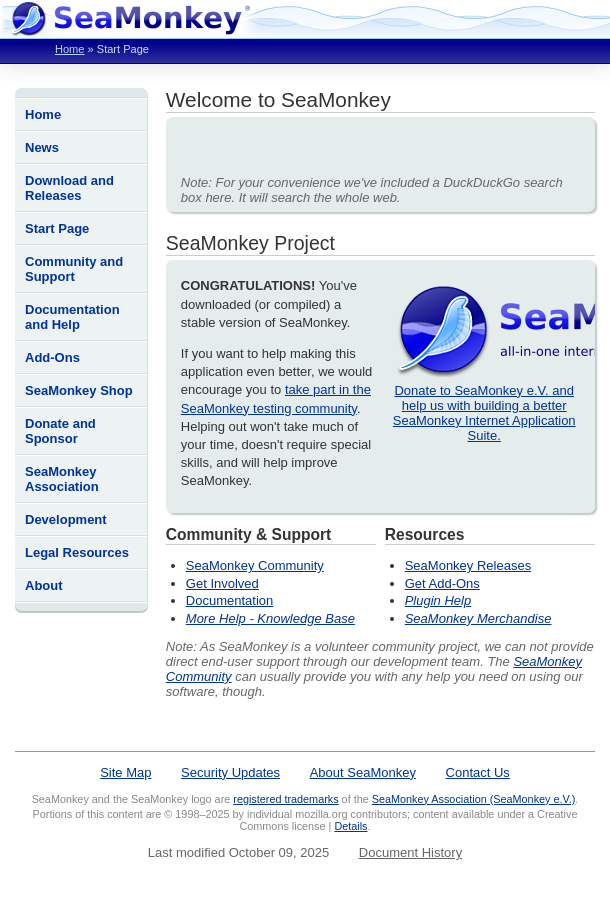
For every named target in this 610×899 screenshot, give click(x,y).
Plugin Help (438, 600)
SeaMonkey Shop (79, 390)
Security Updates (230, 772)
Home (69, 49)
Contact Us (478, 772)
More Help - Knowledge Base (270, 618)
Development (66, 519)
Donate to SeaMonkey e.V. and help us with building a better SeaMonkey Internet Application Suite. (484, 413)
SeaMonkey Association (62, 479)
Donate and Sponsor (60, 431)
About (44, 585)
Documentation (229, 600)
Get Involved (222, 583)
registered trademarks (285, 799)
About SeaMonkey (363, 772)
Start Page (57, 228)
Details (350, 826)
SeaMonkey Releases (468, 565)
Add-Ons (52, 357)
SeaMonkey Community (255, 565)
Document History (410, 852)
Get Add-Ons (442, 583)
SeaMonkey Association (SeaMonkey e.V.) (474, 799)
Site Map (125, 772)
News (42, 147)
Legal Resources (77, 552)
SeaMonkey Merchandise (478, 618)
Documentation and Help (72, 317)
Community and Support (74, 269)
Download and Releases (69, 188)
